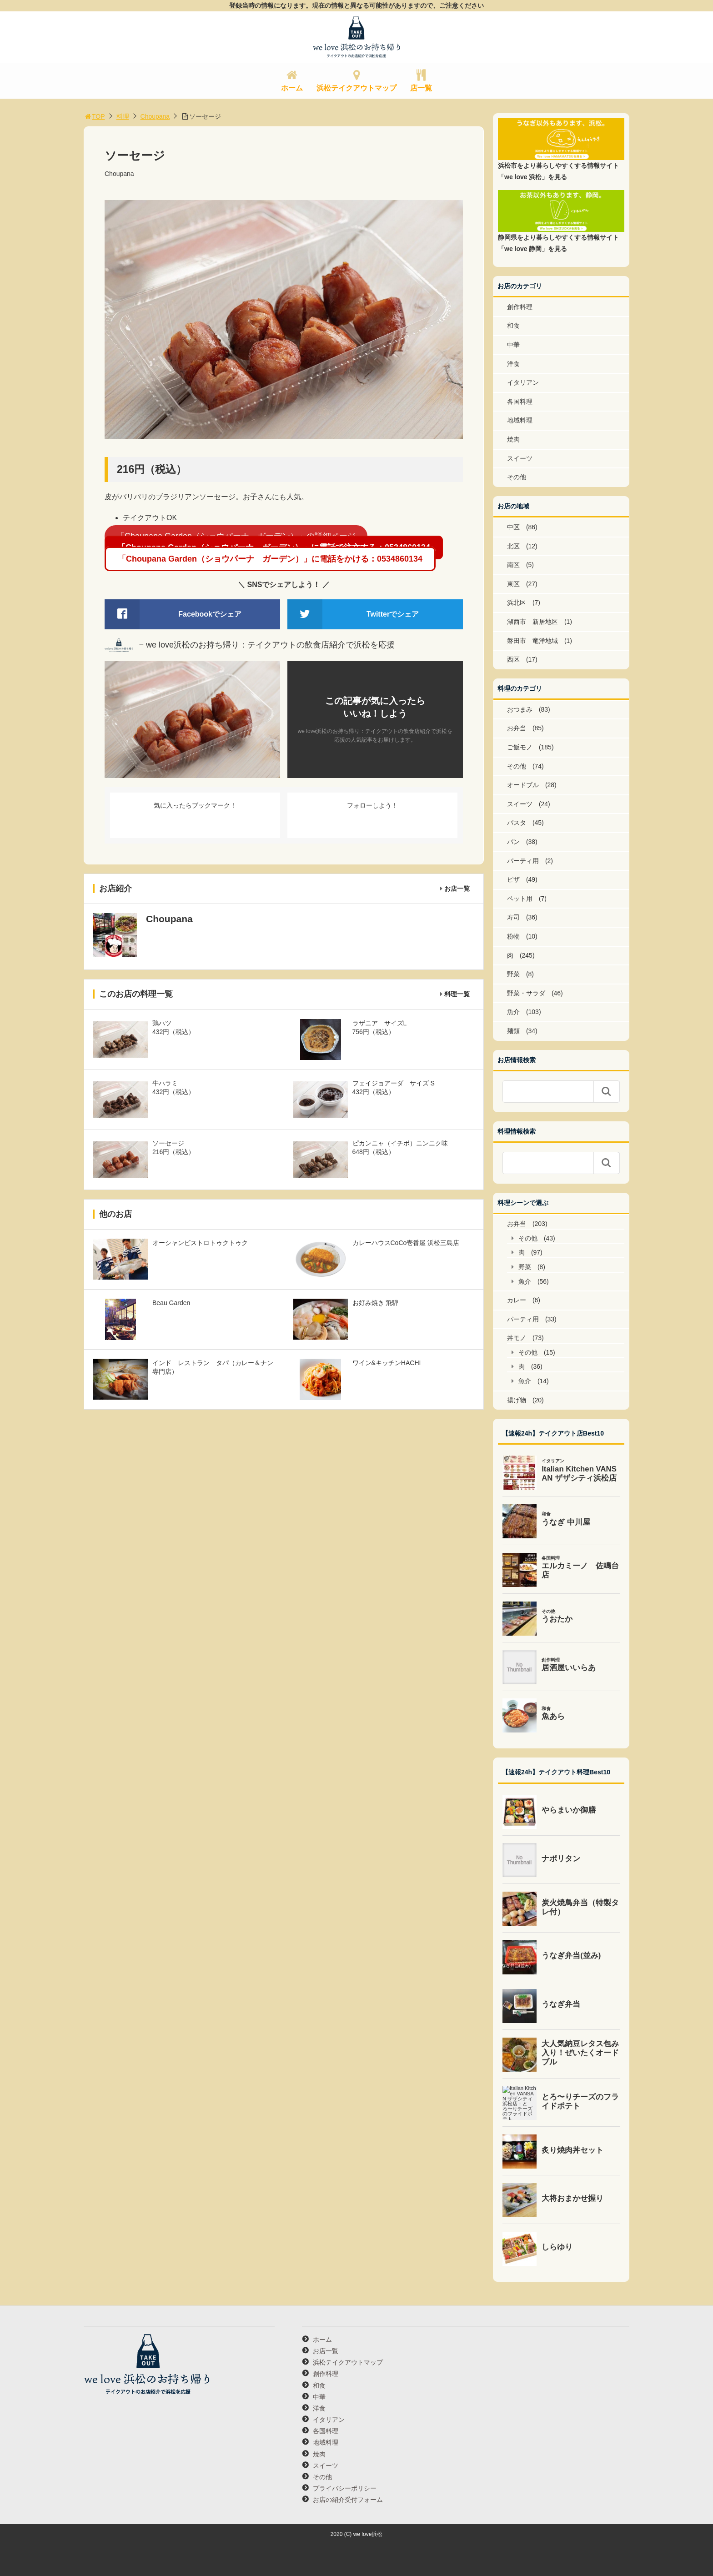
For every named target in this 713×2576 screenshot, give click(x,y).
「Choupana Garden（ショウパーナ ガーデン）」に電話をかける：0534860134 (270, 558)
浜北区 (516, 602)
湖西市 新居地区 (532, 621)
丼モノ (516, 1337)
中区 (513, 527)
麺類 (513, 1030)
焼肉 (513, 439)
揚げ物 (516, 1400)
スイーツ (519, 458)
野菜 (513, 974)
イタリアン (523, 382)
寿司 (513, 917)
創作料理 (519, 307)
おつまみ (519, 709)
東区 (513, 584)
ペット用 (519, 898)
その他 (516, 477)
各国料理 (519, 401)
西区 (513, 659)
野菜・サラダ (526, 993)
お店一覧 (457, 888)
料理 (122, 116)
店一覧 (421, 88)
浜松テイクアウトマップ (356, 88)
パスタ (516, 822)
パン (513, 841)
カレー (516, 1300)
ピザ (513, 879)
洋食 (513, 363)
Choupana (155, 116)
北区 (513, 546)
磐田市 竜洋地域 (532, 640)
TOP (94, 116)
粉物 (513, 936)
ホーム (292, 88)
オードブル (523, 784)
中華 (513, 344)
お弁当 (516, 728)
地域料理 (519, 420)
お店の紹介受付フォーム (348, 2499)
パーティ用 (523, 860)
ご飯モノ (519, 747)
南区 (513, 564)
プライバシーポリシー (345, 2488)
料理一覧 (457, 994)
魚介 (513, 1011)
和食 (513, 325)
